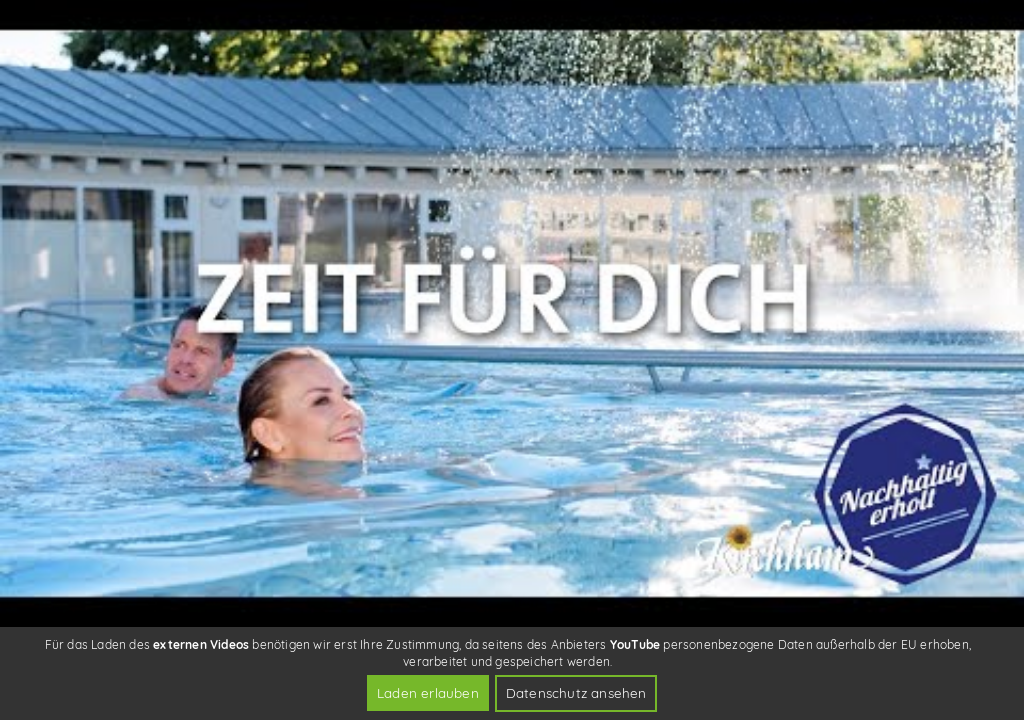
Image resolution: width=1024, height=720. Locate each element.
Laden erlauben (428, 692)
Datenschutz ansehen (576, 692)
